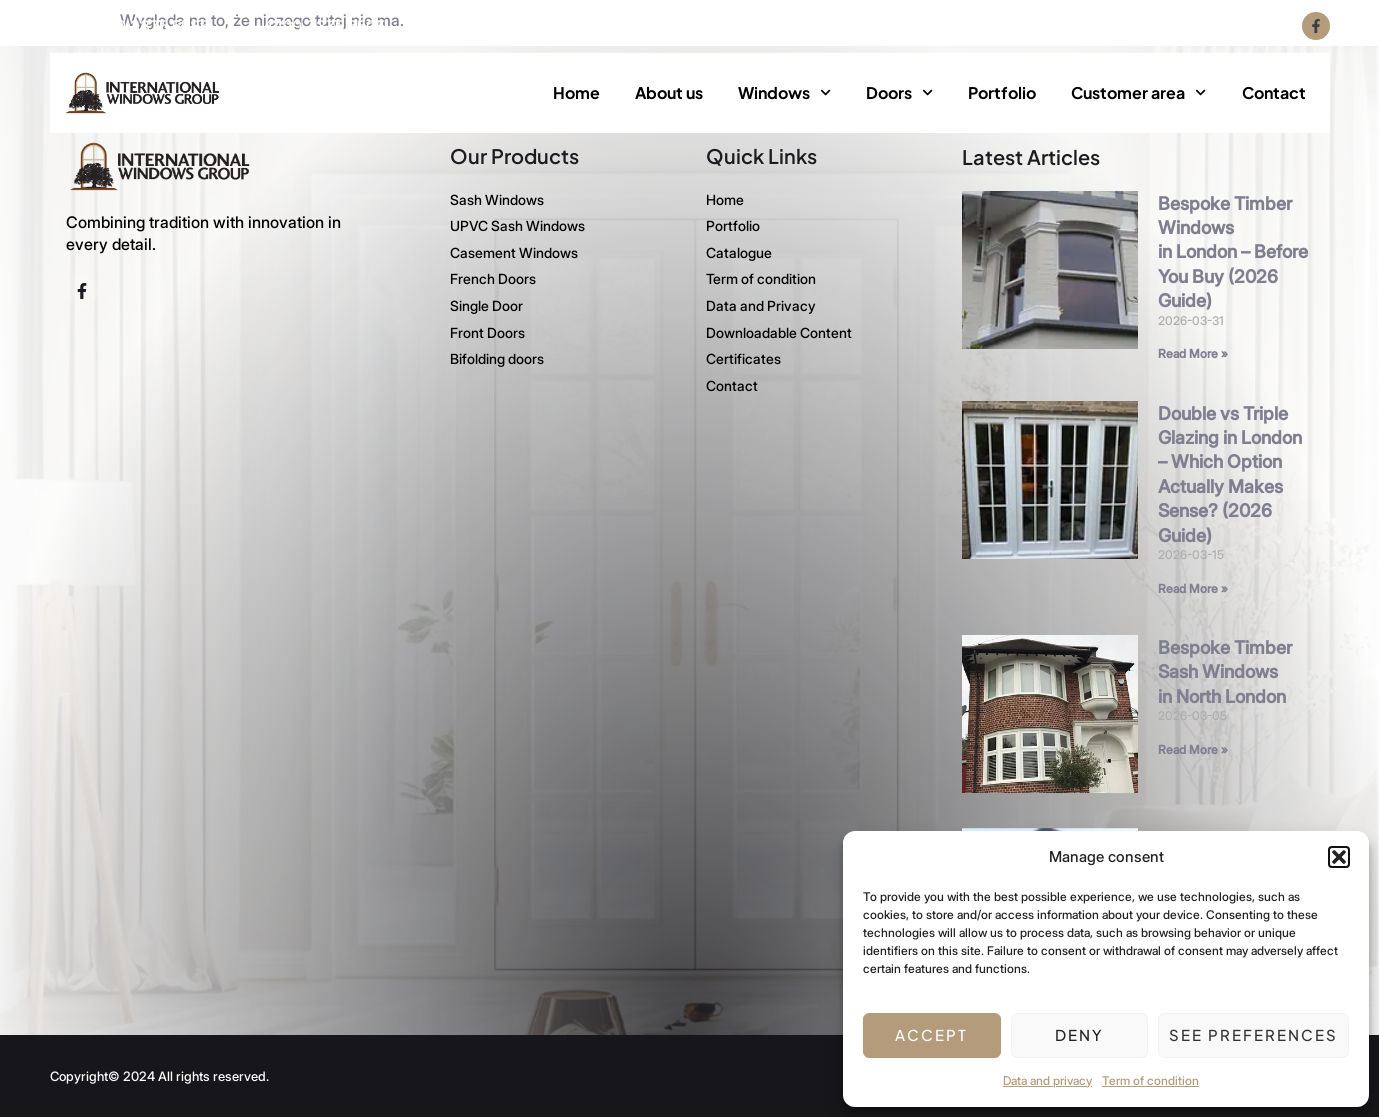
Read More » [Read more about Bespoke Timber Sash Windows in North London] (1193, 748)
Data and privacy (1047, 1080)
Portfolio (1002, 92)
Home (576, 92)
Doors (899, 92)
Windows (784, 92)
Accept (931, 1034)
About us (669, 92)
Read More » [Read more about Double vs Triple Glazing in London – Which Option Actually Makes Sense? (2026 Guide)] (1193, 587)
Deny (1079, 1034)
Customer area (1138, 92)
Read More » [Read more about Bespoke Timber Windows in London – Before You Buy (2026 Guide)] (1193, 352)
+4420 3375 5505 (319, 26)
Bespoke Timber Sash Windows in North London (1225, 671)
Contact (1274, 92)
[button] (1339, 857)
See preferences (1253, 1034)
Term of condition (1150, 1080)
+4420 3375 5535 (143, 26)
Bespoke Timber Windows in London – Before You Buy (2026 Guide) (1233, 251)
